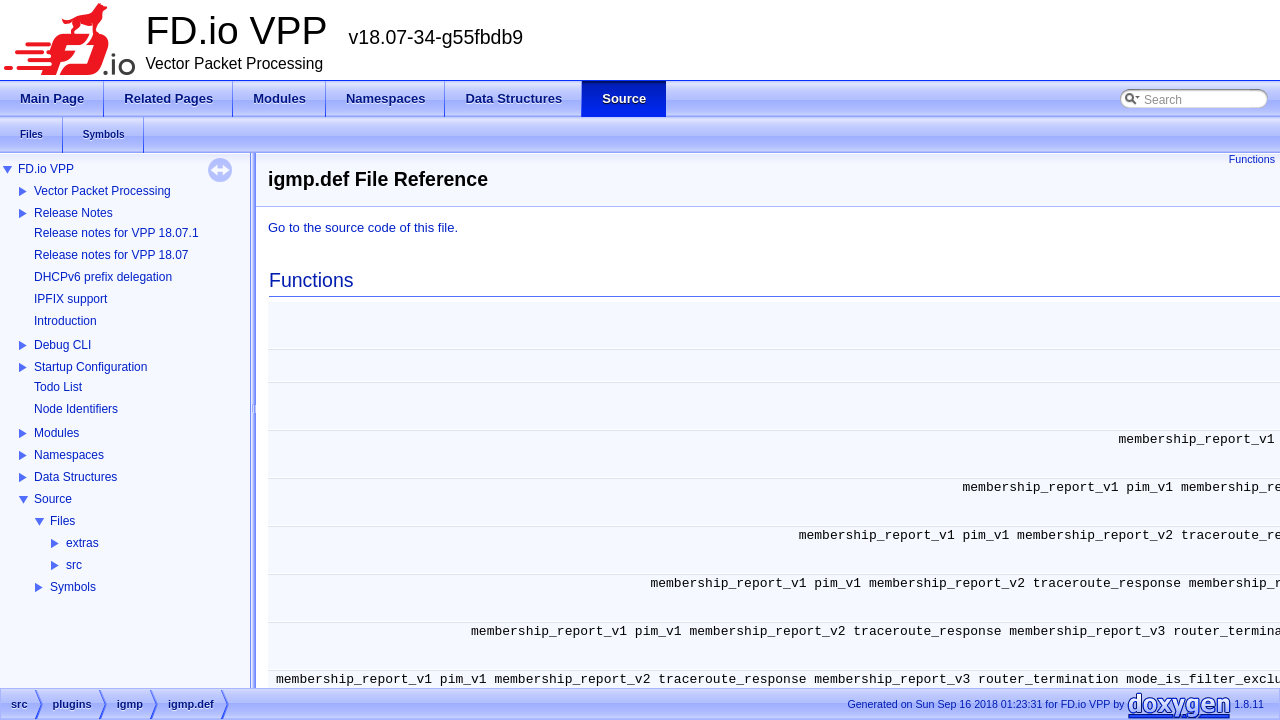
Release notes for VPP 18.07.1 (116, 233)
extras (82, 543)
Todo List (58, 387)
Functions (1252, 159)
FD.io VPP (46, 169)
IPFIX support (70, 299)
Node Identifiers (76, 409)
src (74, 565)
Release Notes (73, 213)
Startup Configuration (90, 367)
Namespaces (69, 455)
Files (62, 521)
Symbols (73, 587)
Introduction (65, 321)
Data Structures (75, 477)
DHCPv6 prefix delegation (103, 277)
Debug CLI (62, 345)
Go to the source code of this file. (363, 227)
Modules (56, 433)
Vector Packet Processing (102, 191)
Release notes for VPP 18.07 (111, 255)
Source (53, 499)
